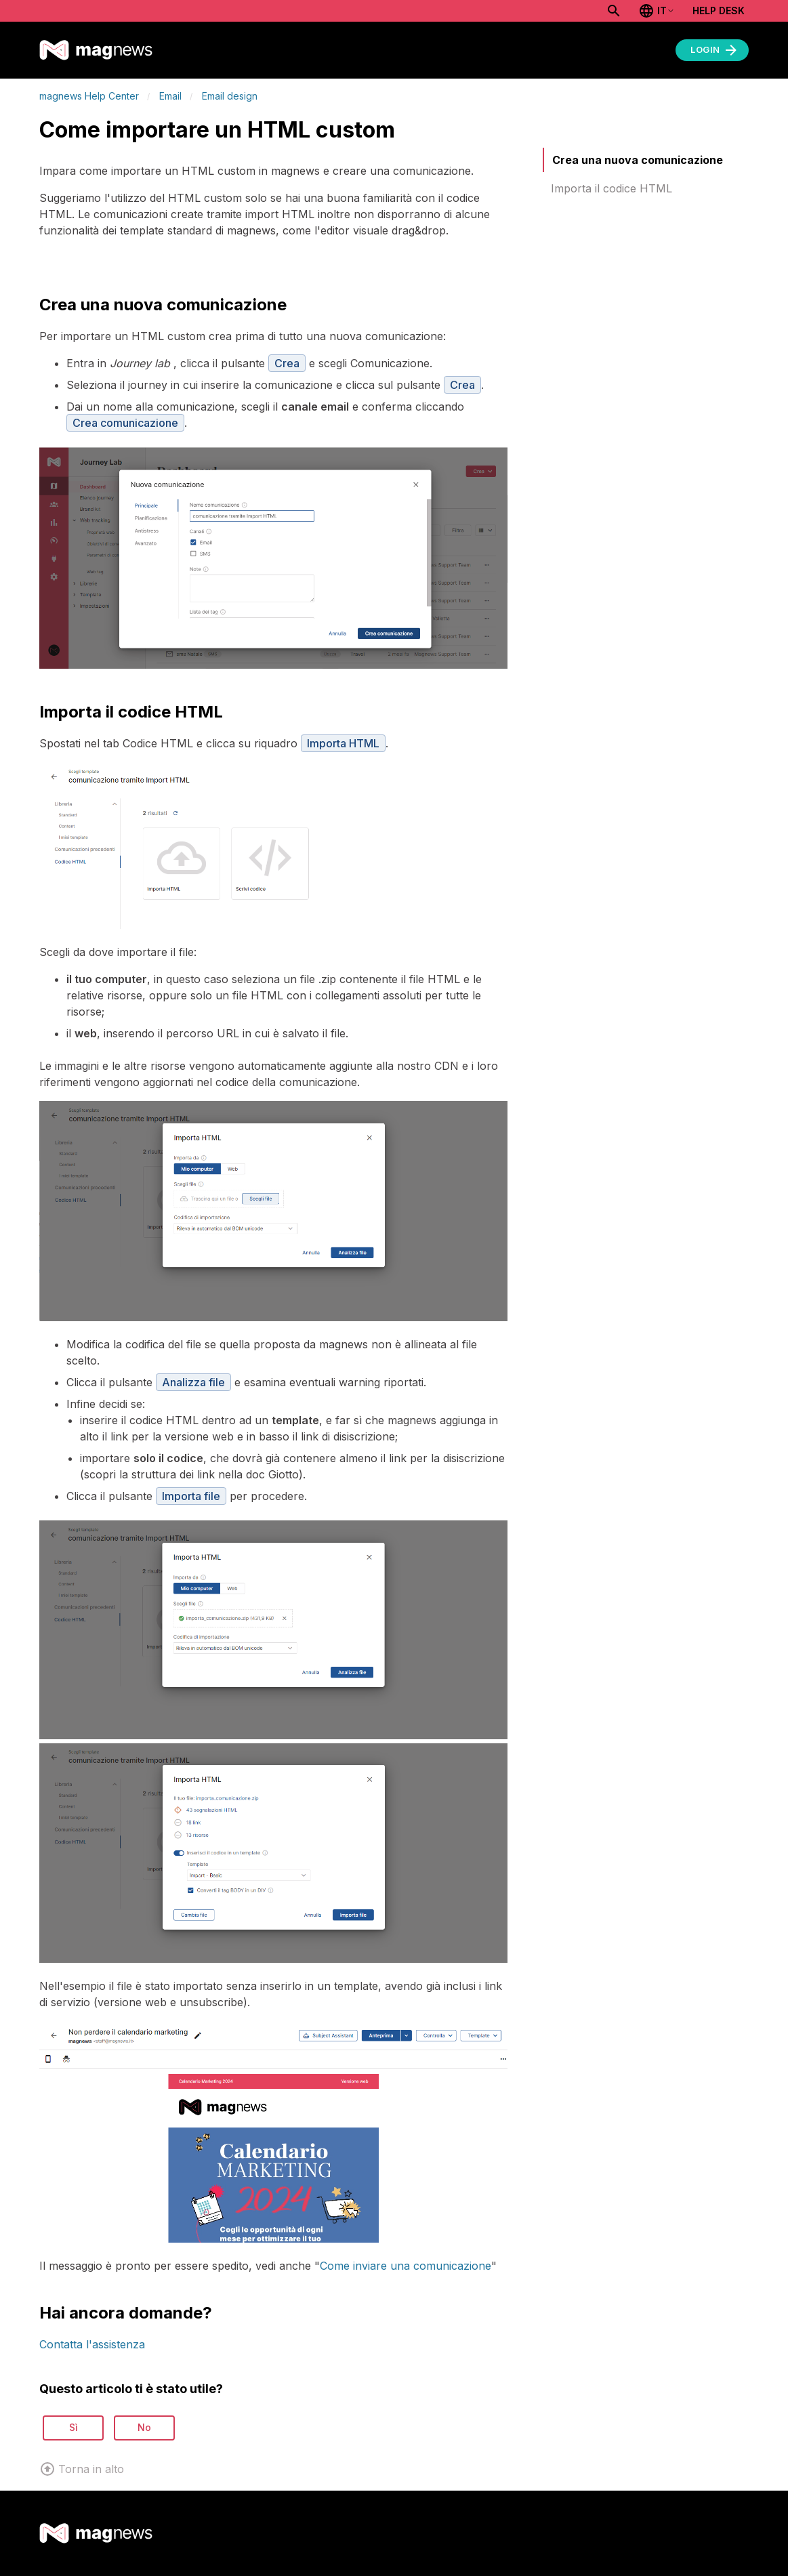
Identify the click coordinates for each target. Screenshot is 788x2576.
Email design (229, 96)
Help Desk (718, 10)
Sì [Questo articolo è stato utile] (73, 2427)
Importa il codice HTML (611, 188)
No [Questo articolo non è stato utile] (144, 2427)
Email (170, 96)
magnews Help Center (89, 96)
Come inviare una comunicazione (405, 2265)
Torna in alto (81, 2469)
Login (714, 50)
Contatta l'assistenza (92, 2344)
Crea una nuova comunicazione (637, 160)
